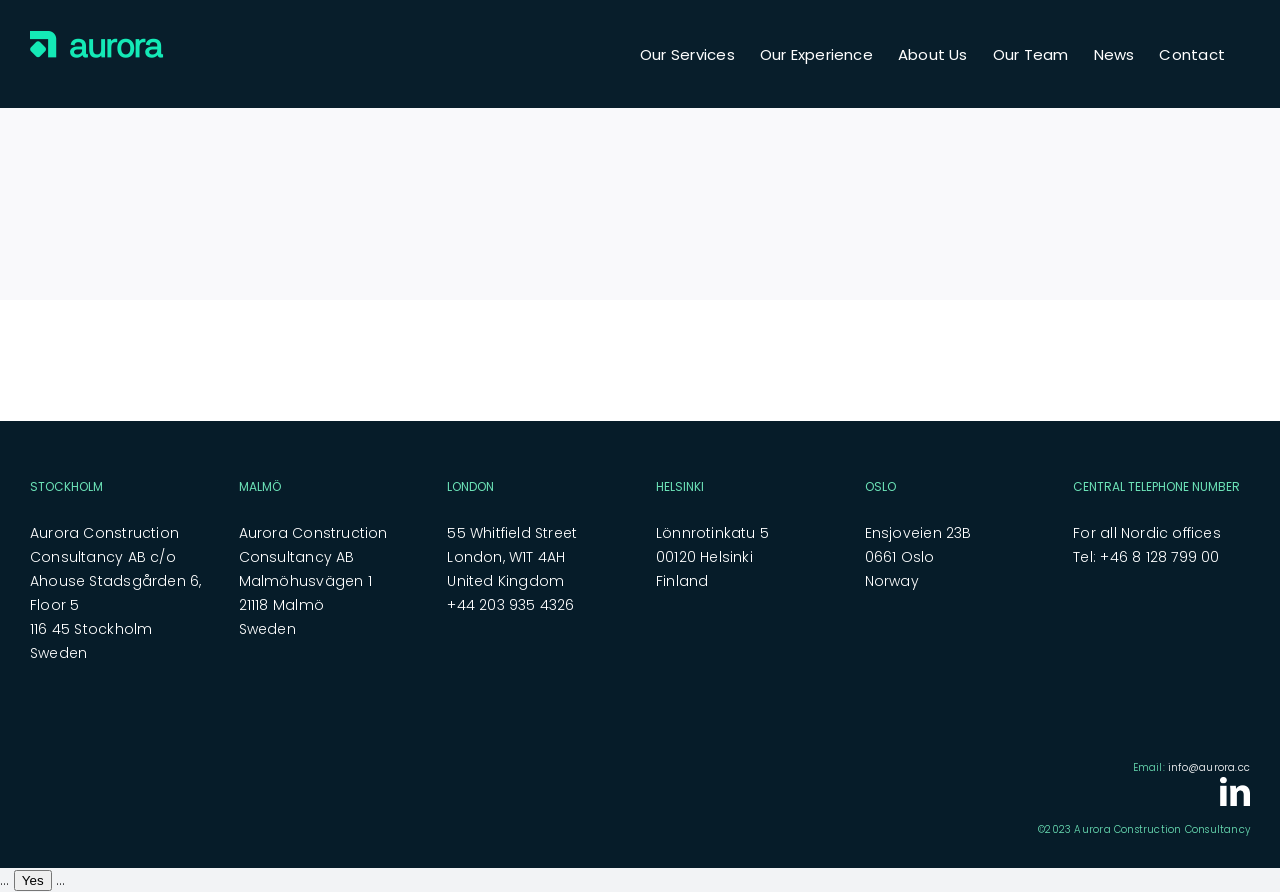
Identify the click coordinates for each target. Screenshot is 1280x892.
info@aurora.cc (1209, 767)
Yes (33, 880)
